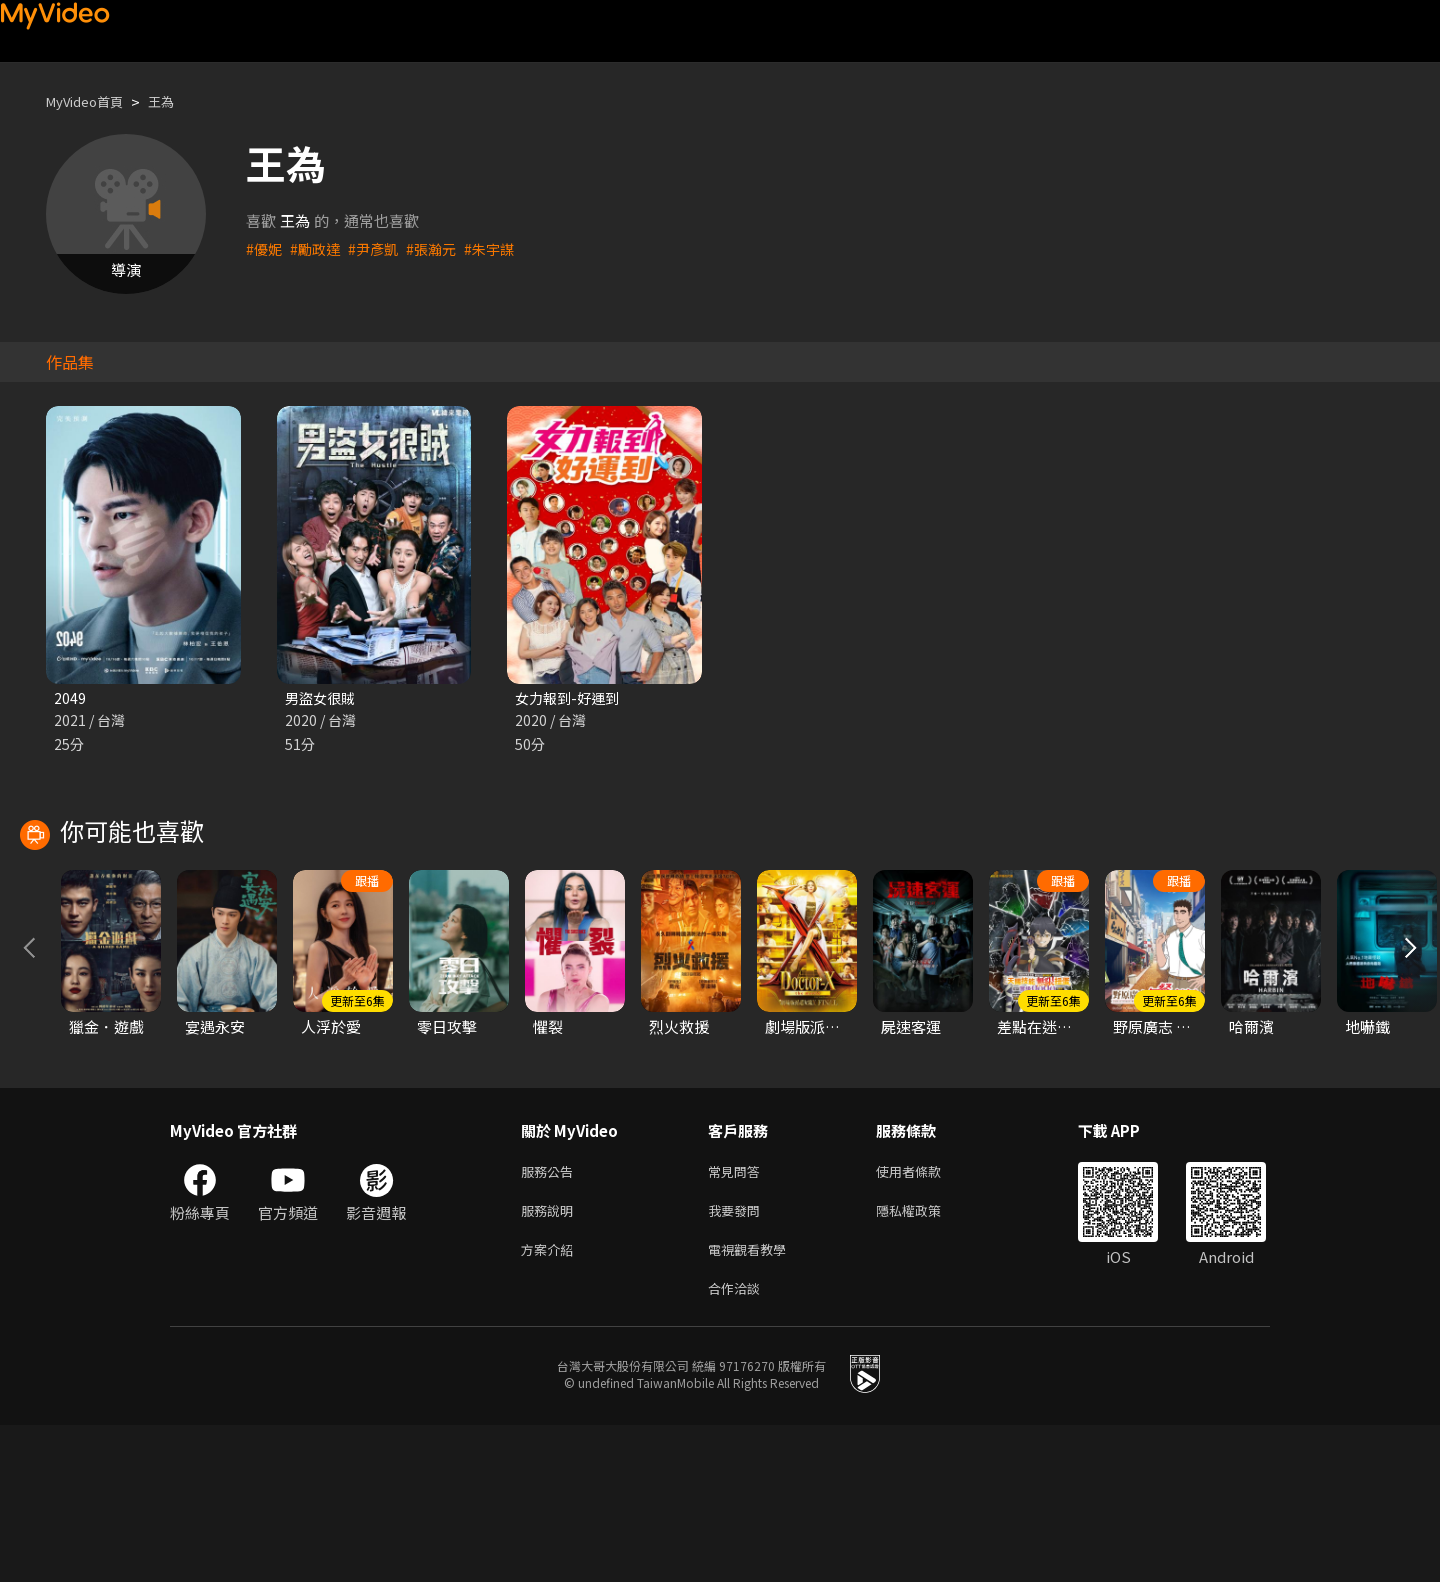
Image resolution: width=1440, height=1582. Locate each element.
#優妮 (265, 248)
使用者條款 (925, 1317)
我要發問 (738, 1359)
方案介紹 (551, 1401)
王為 (177, 101)
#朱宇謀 (501, 248)
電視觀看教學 (753, 1401)
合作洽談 (738, 1443)
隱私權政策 (925, 1359)
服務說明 (551, 1359)
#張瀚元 (440, 248)
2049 (70, 698)
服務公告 (551, 1317)
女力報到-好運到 (570, 698)
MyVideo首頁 (91, 101)
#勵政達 (318, 248)
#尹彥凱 (379, 248)
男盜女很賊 (322, 698)
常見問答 (738, 1317)
